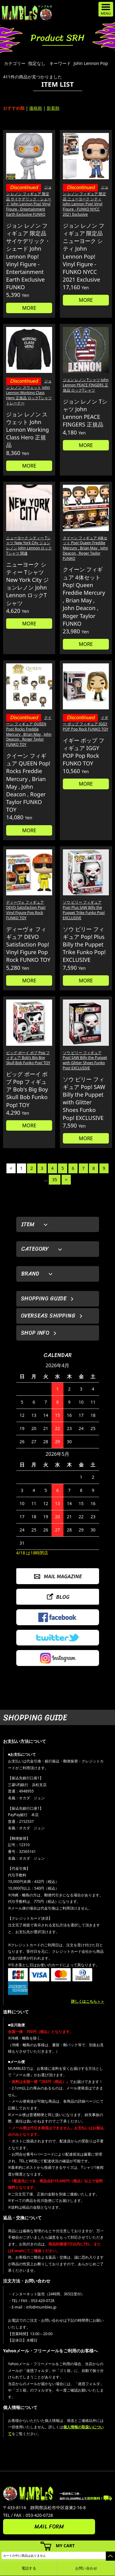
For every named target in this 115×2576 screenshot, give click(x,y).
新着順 (53, 108)
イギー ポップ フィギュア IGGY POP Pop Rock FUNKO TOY (85, 723)
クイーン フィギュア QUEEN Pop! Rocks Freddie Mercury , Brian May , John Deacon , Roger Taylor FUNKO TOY (29, 731)
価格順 (35, 108)
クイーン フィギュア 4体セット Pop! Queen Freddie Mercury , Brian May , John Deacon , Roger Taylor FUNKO (85, 548)
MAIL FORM (49, 2527)
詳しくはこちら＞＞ (87, 2001)
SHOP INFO (35, 1333)
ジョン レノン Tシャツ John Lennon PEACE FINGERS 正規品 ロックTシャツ (86, 385)
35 (54, 1179)
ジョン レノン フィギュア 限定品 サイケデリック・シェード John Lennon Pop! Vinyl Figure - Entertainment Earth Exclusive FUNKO (29, 200)
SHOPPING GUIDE (44, 1298)
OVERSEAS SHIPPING (48, 1316)
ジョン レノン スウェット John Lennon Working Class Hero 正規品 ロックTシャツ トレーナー (29, 392)
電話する (28, 2568)
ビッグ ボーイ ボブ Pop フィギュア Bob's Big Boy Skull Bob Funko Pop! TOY (28, 1058)
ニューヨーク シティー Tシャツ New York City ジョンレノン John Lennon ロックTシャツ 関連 (29, 545)
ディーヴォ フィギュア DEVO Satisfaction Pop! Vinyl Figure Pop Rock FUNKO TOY (25, 910)
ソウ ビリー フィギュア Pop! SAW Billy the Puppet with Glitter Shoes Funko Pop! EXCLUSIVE (85, 1060)
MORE (29, 308)
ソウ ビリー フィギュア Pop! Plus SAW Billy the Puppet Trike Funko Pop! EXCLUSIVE (84, 910)
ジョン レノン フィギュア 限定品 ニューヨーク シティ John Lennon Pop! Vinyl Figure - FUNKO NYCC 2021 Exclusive (85, 200)
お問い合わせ (86, 2568)
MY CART (65, 2545)
